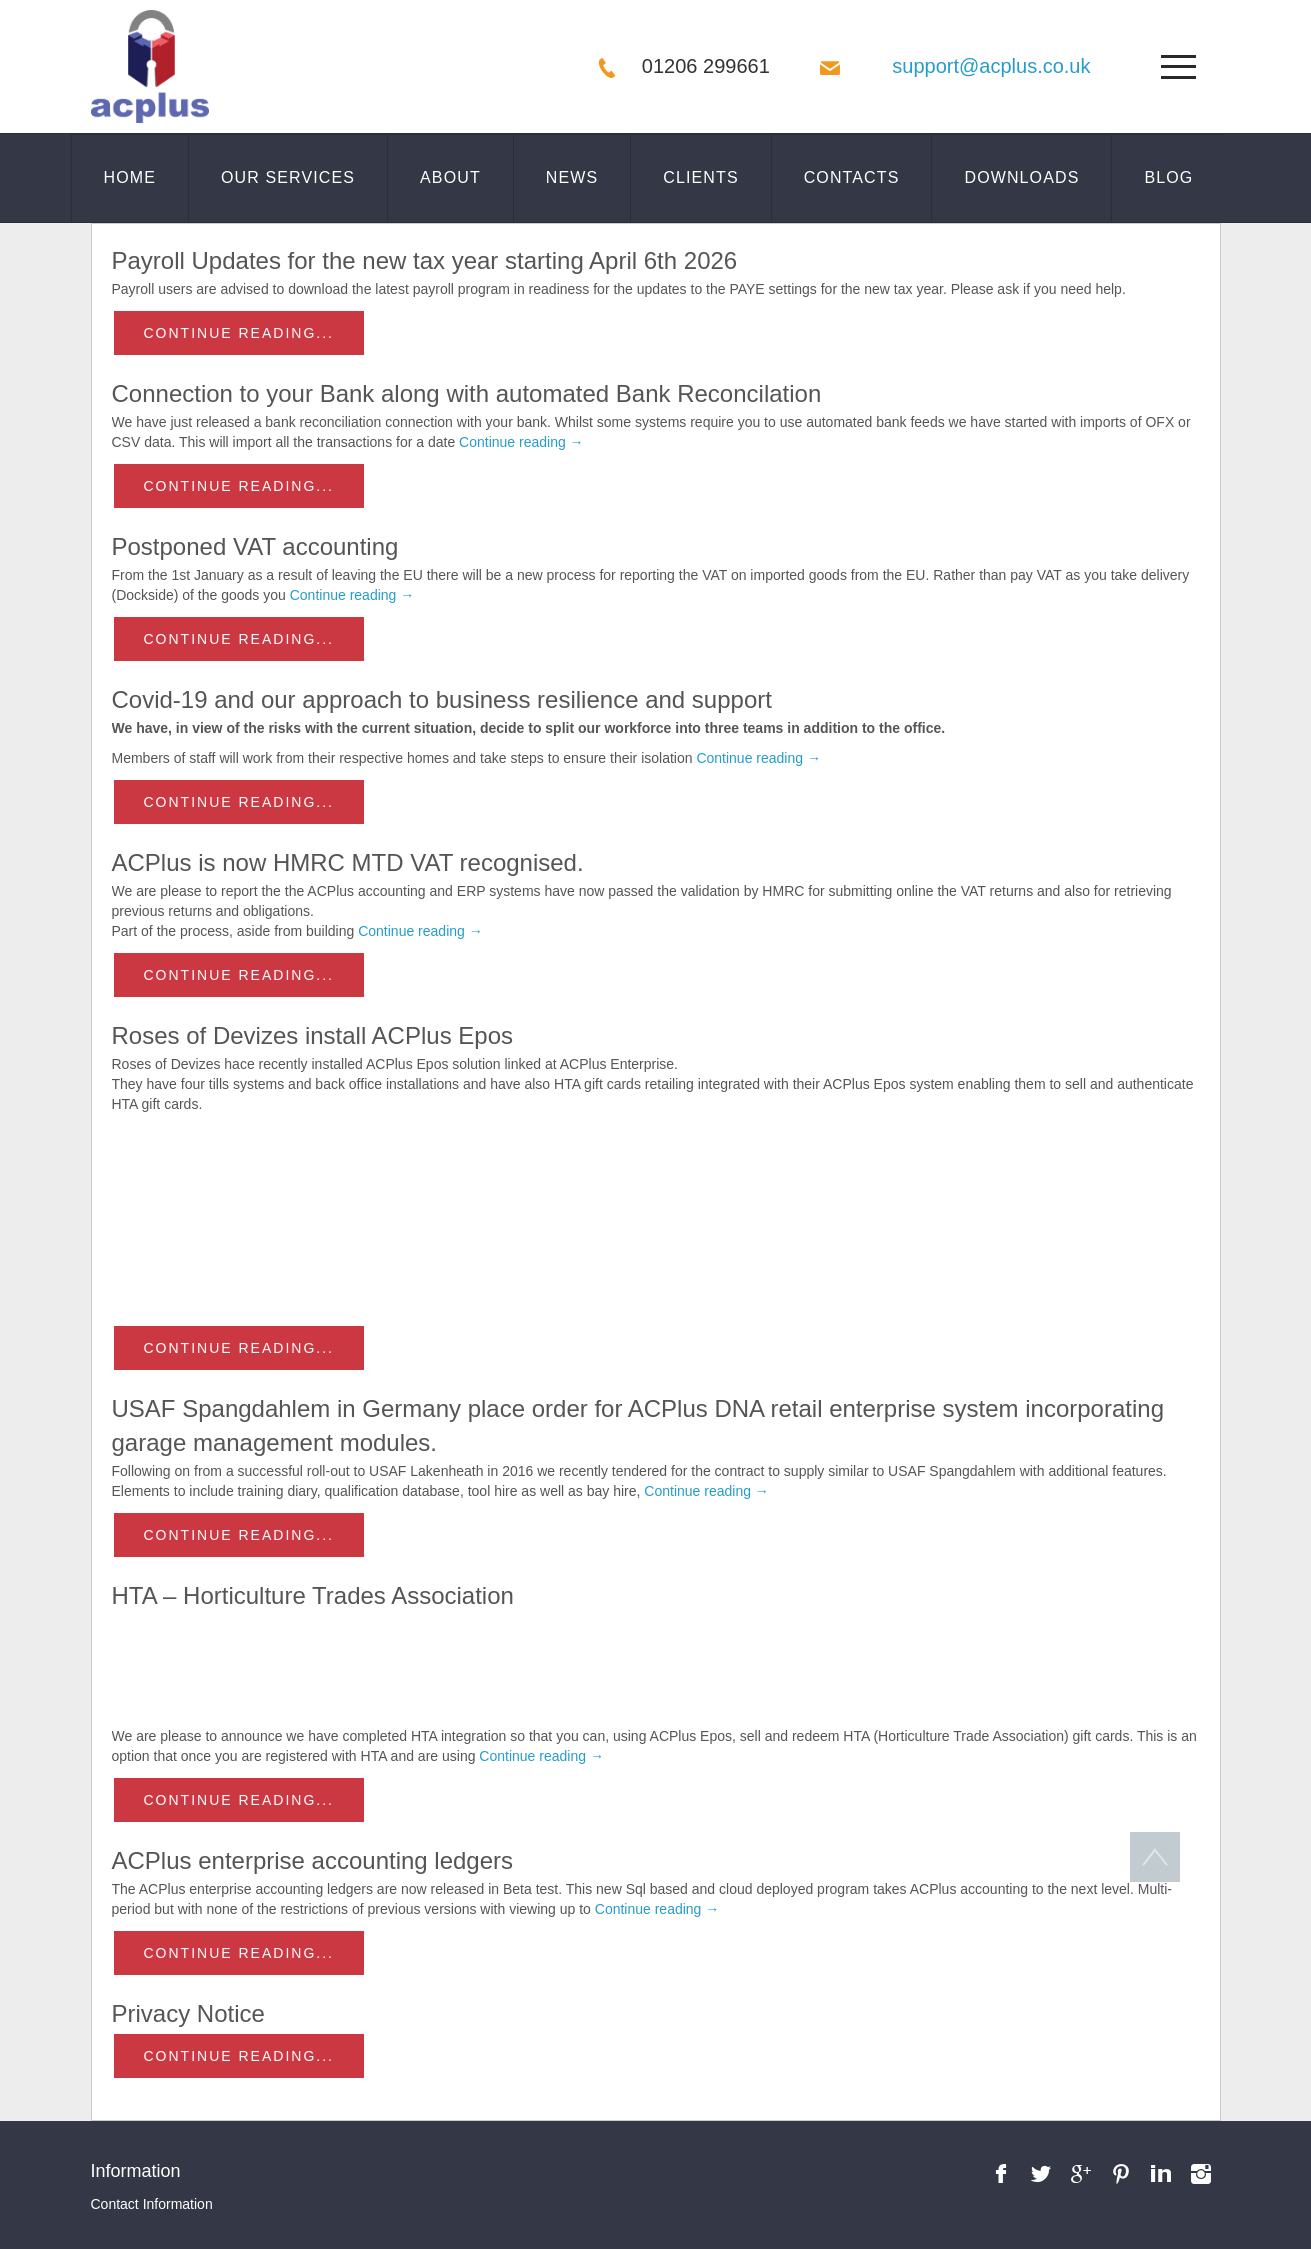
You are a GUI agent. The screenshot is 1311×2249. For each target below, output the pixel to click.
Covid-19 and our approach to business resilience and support (442, 699)
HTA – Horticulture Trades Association (313, 1595)
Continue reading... (239, 333)
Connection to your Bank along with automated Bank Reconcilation (467, 393)
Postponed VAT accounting (255, 546)
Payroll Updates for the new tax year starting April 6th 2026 (425, 260)
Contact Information (152, 2204)
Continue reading (521, 442)
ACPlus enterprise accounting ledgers (313, 1860)
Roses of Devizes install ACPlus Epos (313, 1035)
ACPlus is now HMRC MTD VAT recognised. (348, 862)
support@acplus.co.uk (991, 66)
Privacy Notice (188, 2013)
